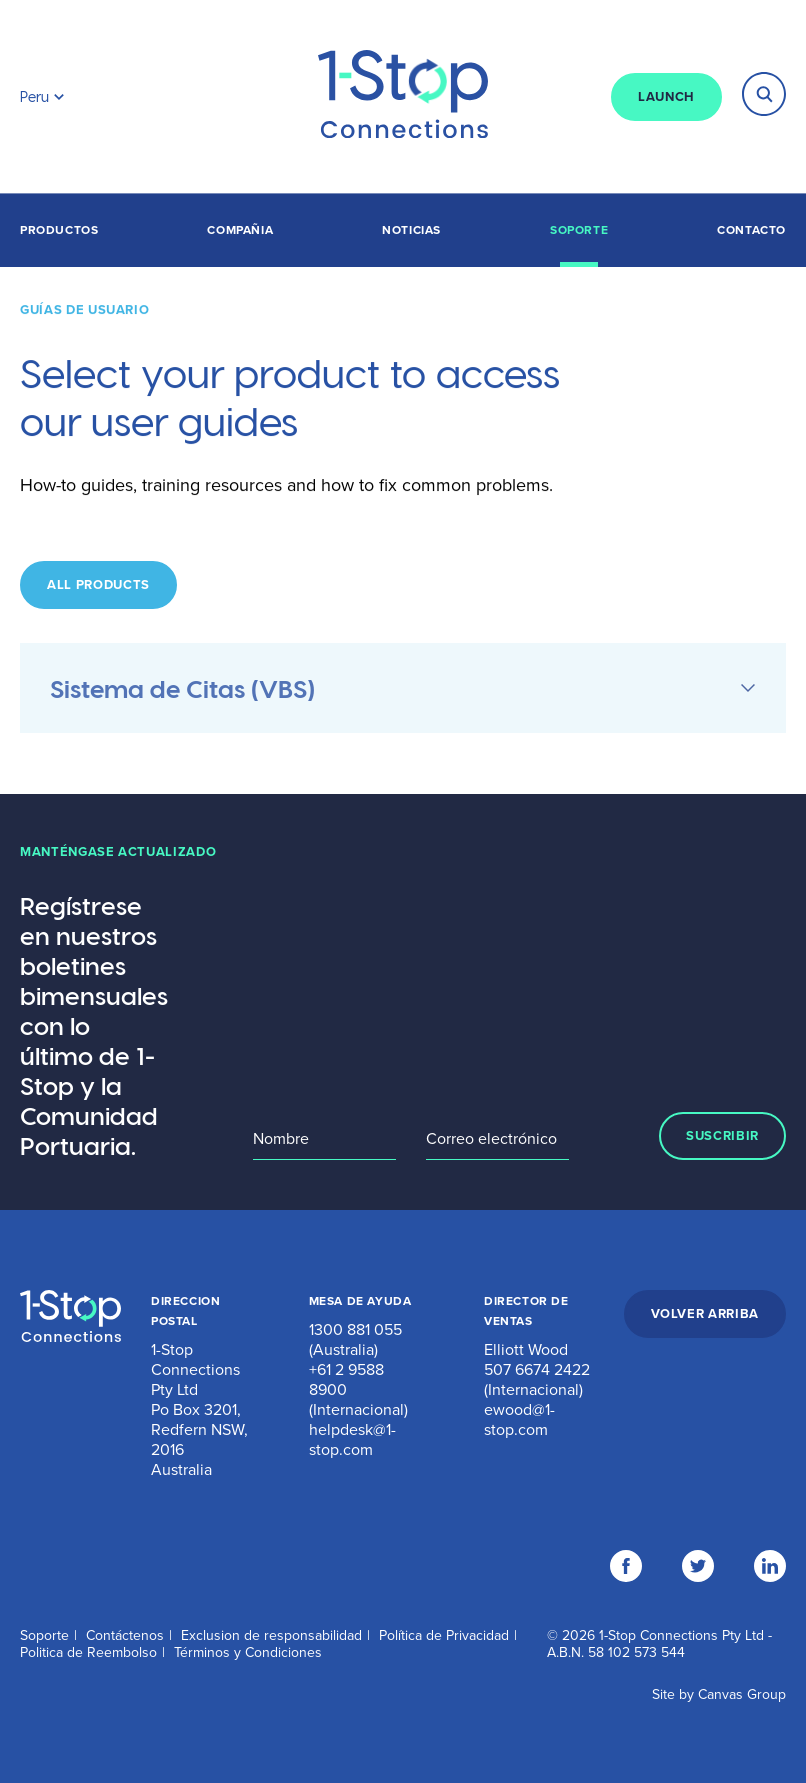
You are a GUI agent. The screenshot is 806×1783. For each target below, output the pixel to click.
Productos (59, 230)
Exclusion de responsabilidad (271, 1635)
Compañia (240, 230)
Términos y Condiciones (248, 1652)
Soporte (579, 230)
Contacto (751, 230)
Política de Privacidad (444, 1635)
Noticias (411, 230)
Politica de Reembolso (88, 1652)
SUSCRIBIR (722, 1136)
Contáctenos (125, 1635)
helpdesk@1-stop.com (352, 1440)
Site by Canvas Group (719, 1694)
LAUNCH (666, 97)
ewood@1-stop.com (519, 1420)
